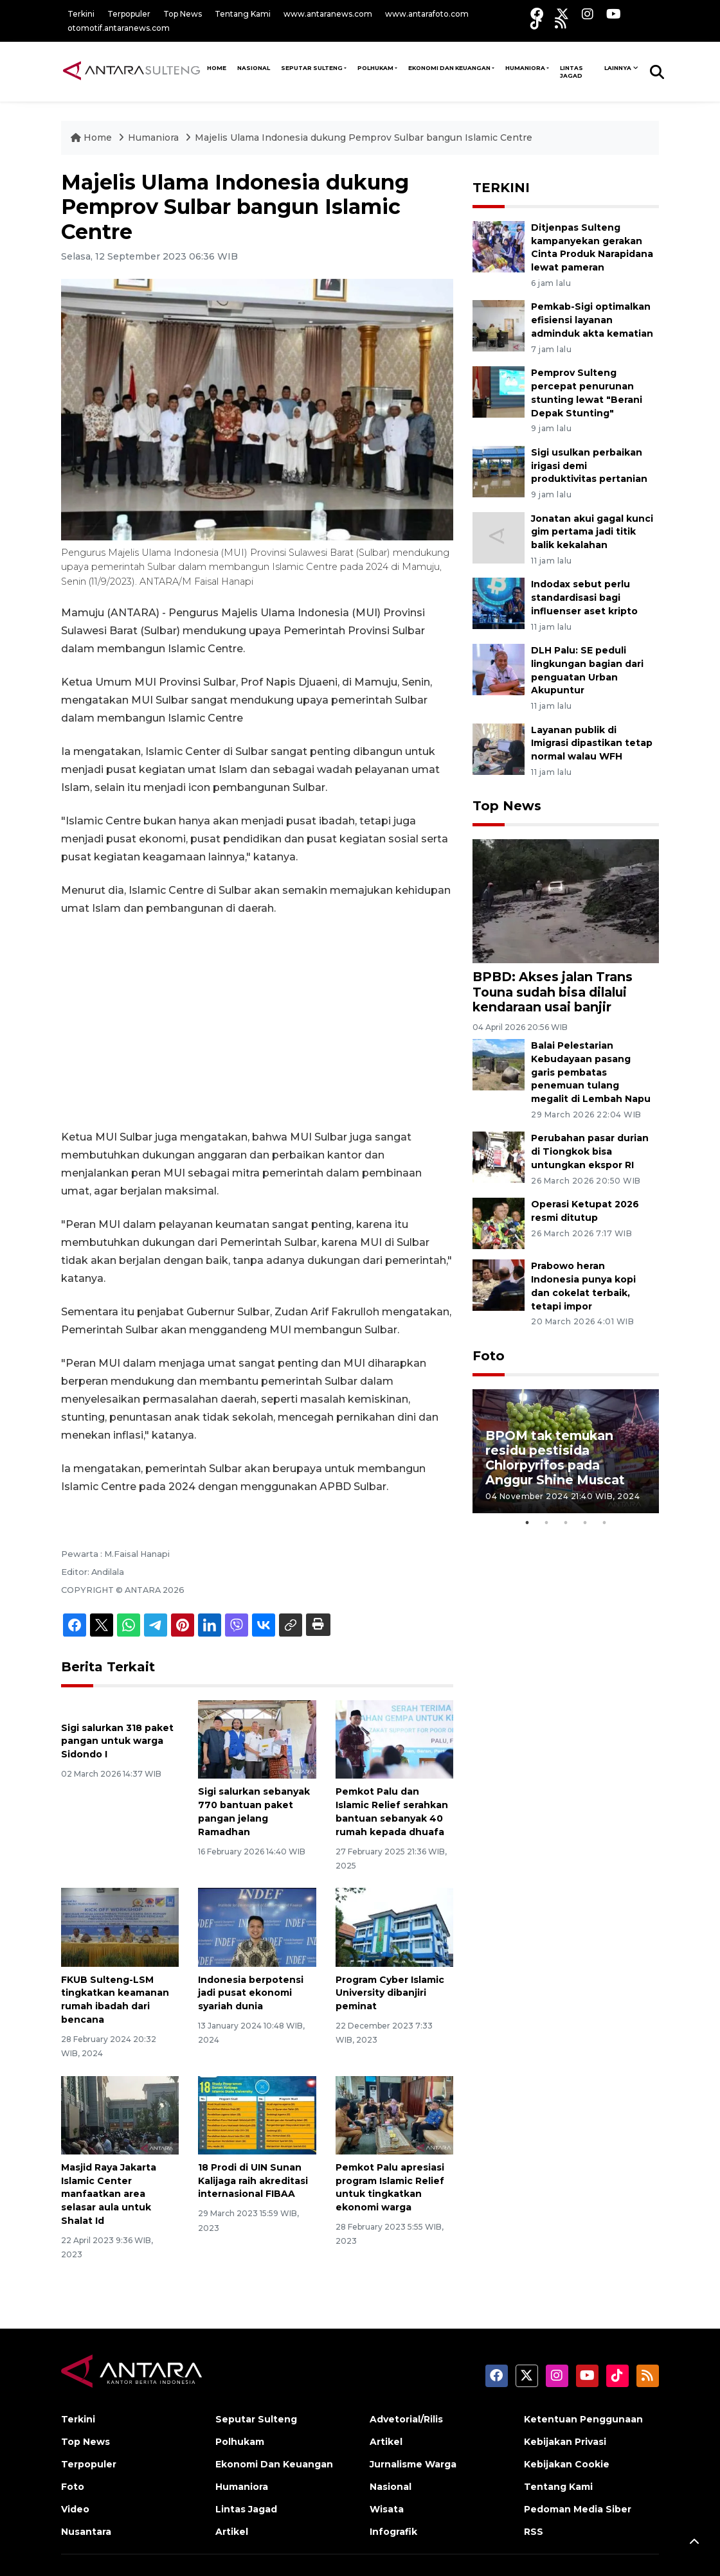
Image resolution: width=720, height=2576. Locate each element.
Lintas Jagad (571, 71)
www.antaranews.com (328, 14)
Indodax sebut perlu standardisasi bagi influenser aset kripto (584, 597)
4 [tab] (585, 1522)
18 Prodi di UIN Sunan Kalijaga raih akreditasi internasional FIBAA (253, 2181)
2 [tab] (546, 1522)
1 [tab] (527, 1522)
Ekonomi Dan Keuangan (449, 67)
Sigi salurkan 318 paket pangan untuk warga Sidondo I (117, 1741)
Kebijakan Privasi (565, 2441)
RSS (533, 2531)
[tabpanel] (566, 1451)
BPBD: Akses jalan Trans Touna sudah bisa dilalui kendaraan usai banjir (553, 991)
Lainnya (617, 67)
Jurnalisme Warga (413, 2464)
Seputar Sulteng (312, 67)
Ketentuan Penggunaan (583, 2419)
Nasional (390, 2486)
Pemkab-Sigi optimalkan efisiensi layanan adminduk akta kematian (592, 320)
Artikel (231, 2531)
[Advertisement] (257, 1023)
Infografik (393, 2531)
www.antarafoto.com (427, 14)
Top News (182, 14)
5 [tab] (604, 1522)
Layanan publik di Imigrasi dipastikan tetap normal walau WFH (591, 743)
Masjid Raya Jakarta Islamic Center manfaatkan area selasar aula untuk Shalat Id (108, 2194)
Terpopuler (128, 14)
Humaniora (525, 67)
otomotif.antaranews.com (119, 28)
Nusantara (86, 2531)
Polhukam (375, 67)
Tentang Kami (243, 14)
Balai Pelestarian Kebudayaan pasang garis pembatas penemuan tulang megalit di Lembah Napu (591, 1072)
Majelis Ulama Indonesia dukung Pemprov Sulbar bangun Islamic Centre (363, 137)
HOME (216, 67)
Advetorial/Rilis (406, 2419)
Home (92, 137)
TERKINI (501, 187)
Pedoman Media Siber (577, 2509)
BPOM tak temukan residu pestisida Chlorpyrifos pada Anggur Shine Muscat (555, 1458)
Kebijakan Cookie (566, 2464)
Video (75, 2509)
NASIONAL (253, 67)
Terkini (81, 14)
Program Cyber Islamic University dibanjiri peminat (390, 1993)
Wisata (387, 2509)
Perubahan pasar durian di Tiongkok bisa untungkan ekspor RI (590, 1151)
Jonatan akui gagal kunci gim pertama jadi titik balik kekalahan (592, 532)
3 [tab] (565, 1522)
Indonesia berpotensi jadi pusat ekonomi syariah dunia (250, 1993)
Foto (489, 1356)
